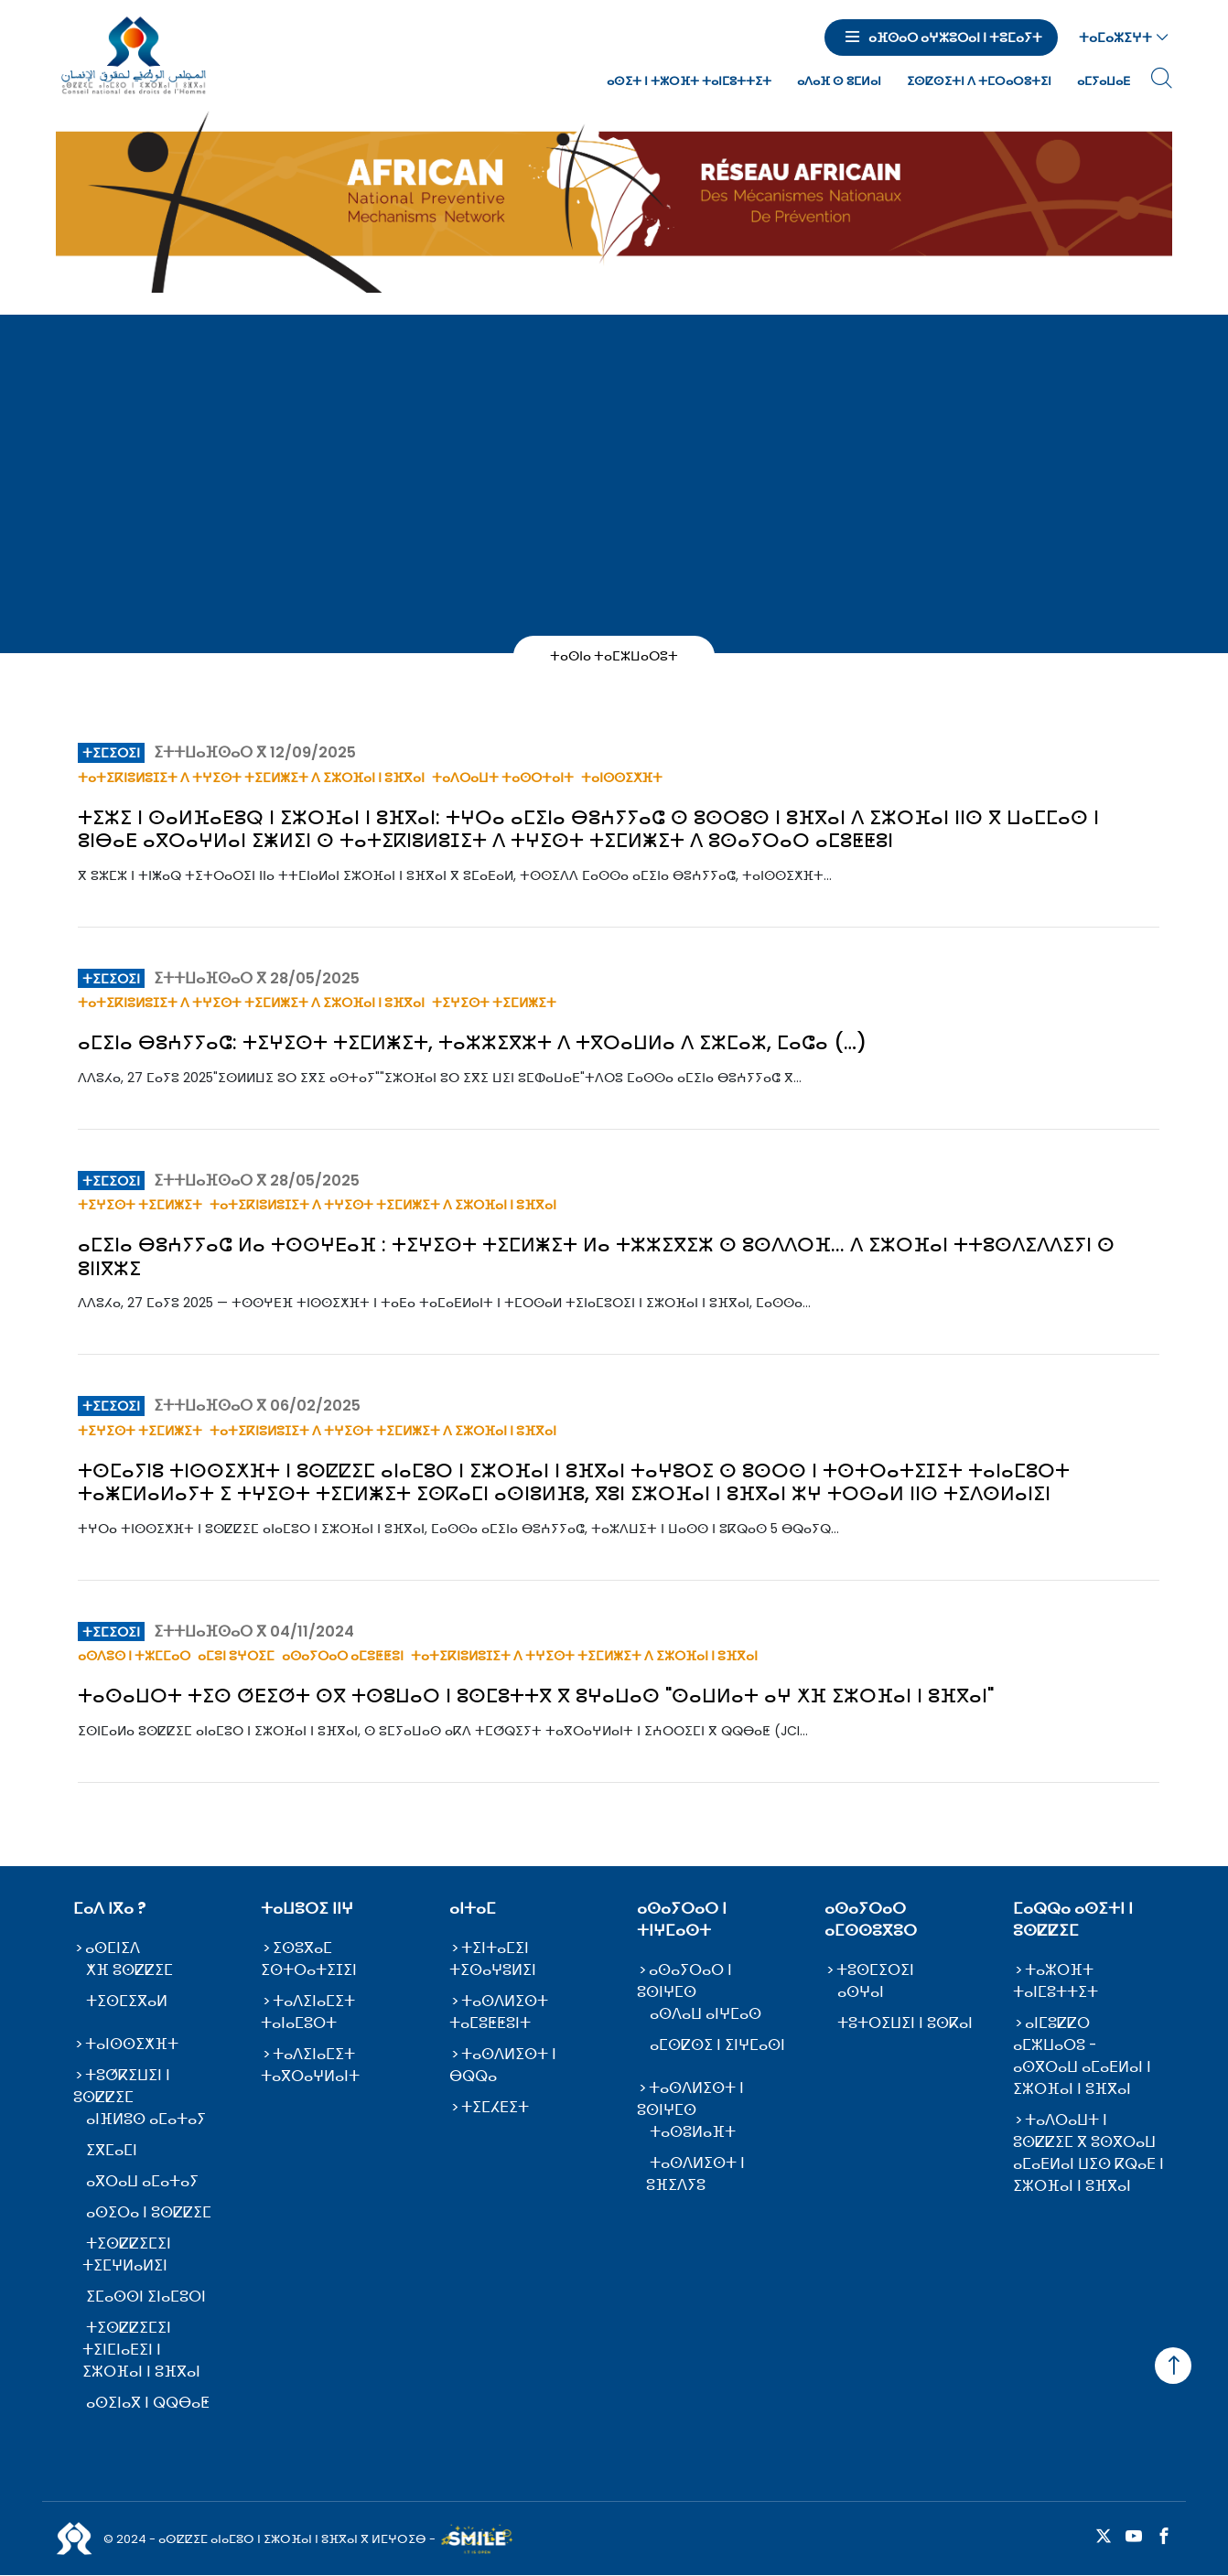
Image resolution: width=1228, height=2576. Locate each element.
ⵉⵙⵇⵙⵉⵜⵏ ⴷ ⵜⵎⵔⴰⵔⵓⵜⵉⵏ (979, 81)
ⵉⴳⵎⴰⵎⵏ (111, 2150)
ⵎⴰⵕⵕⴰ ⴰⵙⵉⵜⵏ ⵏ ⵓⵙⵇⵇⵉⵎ (1073, 1919)
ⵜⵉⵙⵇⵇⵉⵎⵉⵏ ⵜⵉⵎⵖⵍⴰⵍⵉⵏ (126, 2254)
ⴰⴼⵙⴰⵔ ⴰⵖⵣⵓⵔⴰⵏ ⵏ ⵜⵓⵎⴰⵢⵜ (955, 37)
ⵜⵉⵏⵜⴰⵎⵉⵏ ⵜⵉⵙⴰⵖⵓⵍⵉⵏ (492, 1958)
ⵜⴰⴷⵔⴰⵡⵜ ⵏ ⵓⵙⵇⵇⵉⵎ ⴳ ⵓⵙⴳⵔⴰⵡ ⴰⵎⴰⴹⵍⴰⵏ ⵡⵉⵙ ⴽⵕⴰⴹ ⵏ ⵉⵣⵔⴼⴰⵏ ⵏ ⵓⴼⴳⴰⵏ (1088, 2152)
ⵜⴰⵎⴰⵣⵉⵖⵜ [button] (1115, 37)
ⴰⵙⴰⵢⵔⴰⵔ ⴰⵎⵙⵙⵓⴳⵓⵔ (870, 1919)
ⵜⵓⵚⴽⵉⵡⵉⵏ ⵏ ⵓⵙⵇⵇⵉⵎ (121, 2086)
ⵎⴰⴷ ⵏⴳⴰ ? (109, 1908)
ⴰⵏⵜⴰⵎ (472, 1908)
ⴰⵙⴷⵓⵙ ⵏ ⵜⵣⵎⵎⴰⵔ (134, 1656)
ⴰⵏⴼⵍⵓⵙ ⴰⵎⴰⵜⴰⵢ (146, 2119)
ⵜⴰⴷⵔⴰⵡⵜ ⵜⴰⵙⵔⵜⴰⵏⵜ (503, 777)
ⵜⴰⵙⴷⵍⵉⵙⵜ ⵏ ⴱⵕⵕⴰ (502, 2065)
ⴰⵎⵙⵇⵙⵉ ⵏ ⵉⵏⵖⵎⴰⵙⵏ (717, 2044)
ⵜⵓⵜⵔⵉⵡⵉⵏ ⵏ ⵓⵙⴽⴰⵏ (905, 2023)
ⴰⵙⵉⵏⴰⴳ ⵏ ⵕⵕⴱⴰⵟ (148, 2402)
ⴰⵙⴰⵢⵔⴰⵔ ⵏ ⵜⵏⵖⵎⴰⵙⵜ (682, 1919)
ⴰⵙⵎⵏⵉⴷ (112, 1948)
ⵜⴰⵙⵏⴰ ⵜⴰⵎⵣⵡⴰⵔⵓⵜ (614, 656)
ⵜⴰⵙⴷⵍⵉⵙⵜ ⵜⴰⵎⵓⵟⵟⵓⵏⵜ (498, 2012)
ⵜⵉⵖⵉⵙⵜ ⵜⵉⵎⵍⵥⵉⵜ (494, 1002)
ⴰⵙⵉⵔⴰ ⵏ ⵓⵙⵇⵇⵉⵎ (148, 2212)
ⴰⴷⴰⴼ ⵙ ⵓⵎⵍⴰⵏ (839, 81)
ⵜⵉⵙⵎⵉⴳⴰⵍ (126, 2001)
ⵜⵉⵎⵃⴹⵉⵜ (495, 2107)
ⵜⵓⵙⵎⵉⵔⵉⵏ (875, 1969)
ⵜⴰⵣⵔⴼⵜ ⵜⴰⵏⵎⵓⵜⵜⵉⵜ (1055, 1980)
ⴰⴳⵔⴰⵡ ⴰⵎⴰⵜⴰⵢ (142, 2181)
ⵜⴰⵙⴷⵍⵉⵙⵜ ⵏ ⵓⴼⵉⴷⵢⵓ (695, 2173)
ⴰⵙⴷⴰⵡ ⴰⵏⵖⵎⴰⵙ (705, 2013)
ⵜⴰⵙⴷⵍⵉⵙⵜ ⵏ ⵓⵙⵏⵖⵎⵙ (690, 2098)
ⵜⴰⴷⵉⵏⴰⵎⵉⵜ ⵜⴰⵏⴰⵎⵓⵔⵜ (308, 2012)
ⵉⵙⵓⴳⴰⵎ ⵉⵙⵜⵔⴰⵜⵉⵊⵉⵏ (309, 1958)
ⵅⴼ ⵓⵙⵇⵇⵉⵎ (129, 1969)
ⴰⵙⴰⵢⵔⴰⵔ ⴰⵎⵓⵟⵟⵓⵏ (343, 1656)
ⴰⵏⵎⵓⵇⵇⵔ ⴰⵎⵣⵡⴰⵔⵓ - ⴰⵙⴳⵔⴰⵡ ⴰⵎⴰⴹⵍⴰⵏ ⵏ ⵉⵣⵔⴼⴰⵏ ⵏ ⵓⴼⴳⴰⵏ (1082, 2055)
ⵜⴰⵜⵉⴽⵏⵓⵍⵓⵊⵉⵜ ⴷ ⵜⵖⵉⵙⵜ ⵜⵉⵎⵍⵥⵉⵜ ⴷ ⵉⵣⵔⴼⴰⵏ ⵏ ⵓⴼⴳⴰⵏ (251, 777)
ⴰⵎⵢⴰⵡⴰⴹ (1103, 81)
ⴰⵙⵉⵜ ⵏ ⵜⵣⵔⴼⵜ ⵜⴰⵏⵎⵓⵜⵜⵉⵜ (689, 81)
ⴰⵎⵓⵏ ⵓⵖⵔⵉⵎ (236, 1656)
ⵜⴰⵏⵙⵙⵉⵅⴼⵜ (621, 777)
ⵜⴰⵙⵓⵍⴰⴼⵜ (693, 2131)
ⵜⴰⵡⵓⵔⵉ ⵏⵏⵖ (307, 1908)
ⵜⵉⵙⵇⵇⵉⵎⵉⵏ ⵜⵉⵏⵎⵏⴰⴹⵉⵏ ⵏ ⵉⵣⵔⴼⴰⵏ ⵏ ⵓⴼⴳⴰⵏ (141, 2349)
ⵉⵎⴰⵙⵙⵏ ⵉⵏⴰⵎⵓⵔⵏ (146, 2296)
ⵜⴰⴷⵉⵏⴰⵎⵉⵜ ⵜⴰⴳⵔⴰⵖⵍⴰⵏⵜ (310, 2065)
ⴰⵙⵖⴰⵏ (860, 1991)
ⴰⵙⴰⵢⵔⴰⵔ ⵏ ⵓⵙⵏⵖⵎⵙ (684, 1980)
